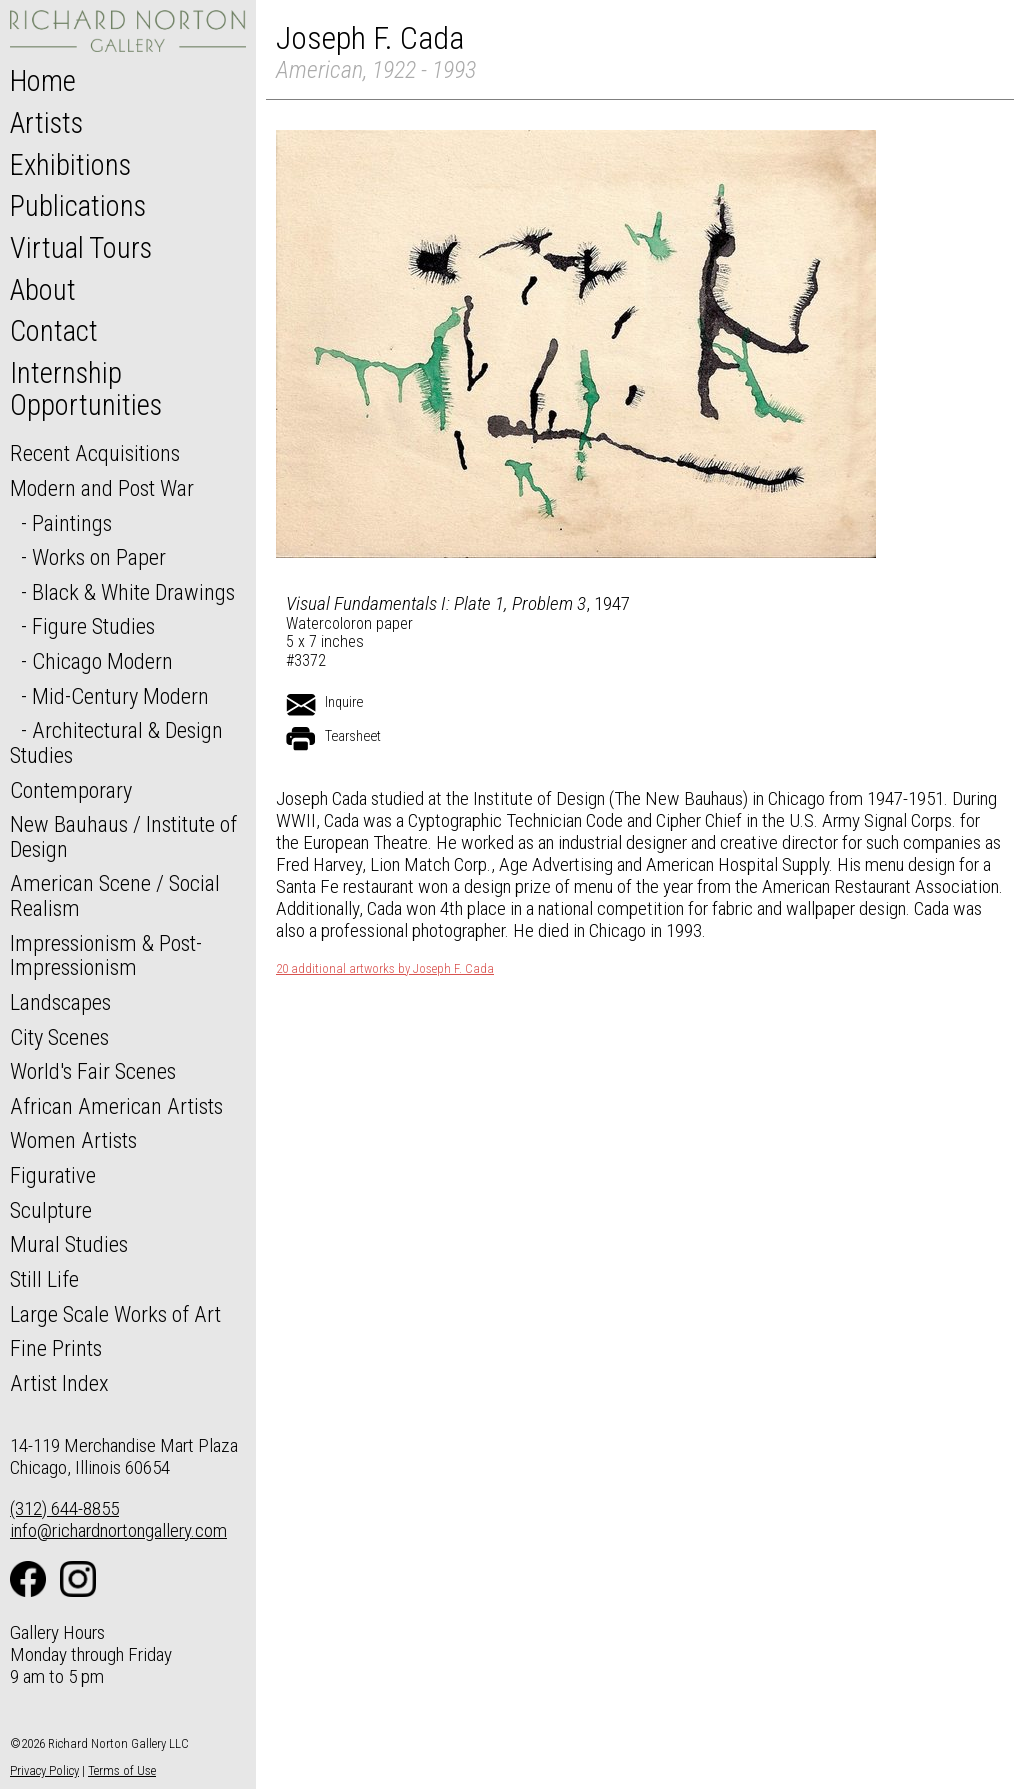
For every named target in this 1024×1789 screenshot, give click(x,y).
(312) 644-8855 (64, 1508)
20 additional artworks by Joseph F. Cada (385, 969)
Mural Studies (69, 1244)
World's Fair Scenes (93, 1071)
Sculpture (51, 1210)
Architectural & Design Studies (116, 742)
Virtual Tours (81, 248)
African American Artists (116, 1106)
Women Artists (73, 1140)
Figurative (53, 1175)
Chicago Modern (102, 661)
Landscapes (60, 1002)
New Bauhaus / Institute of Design (123, 836)
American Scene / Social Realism (115, 895)
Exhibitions (70, 165)
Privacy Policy (44, 1770)
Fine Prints (56, 1348)
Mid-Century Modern (120, 696)
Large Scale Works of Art (115, 1314)
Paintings (72, 523)
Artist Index (59, 1383)
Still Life (44, 1279)
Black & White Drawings (133, 592)
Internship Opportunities (86, 389)
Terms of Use (122, 1770)
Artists (46, 123)
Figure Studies (93, 626)
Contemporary (71, 790)
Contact (54, 331)
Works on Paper (99, 557)
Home (43, 81)
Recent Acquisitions (95, 453)
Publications (78, 206)
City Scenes (59, 1037)
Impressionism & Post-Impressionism (106, 955)
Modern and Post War (102, 488)
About (43, 290)
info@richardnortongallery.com (118, 1530)
